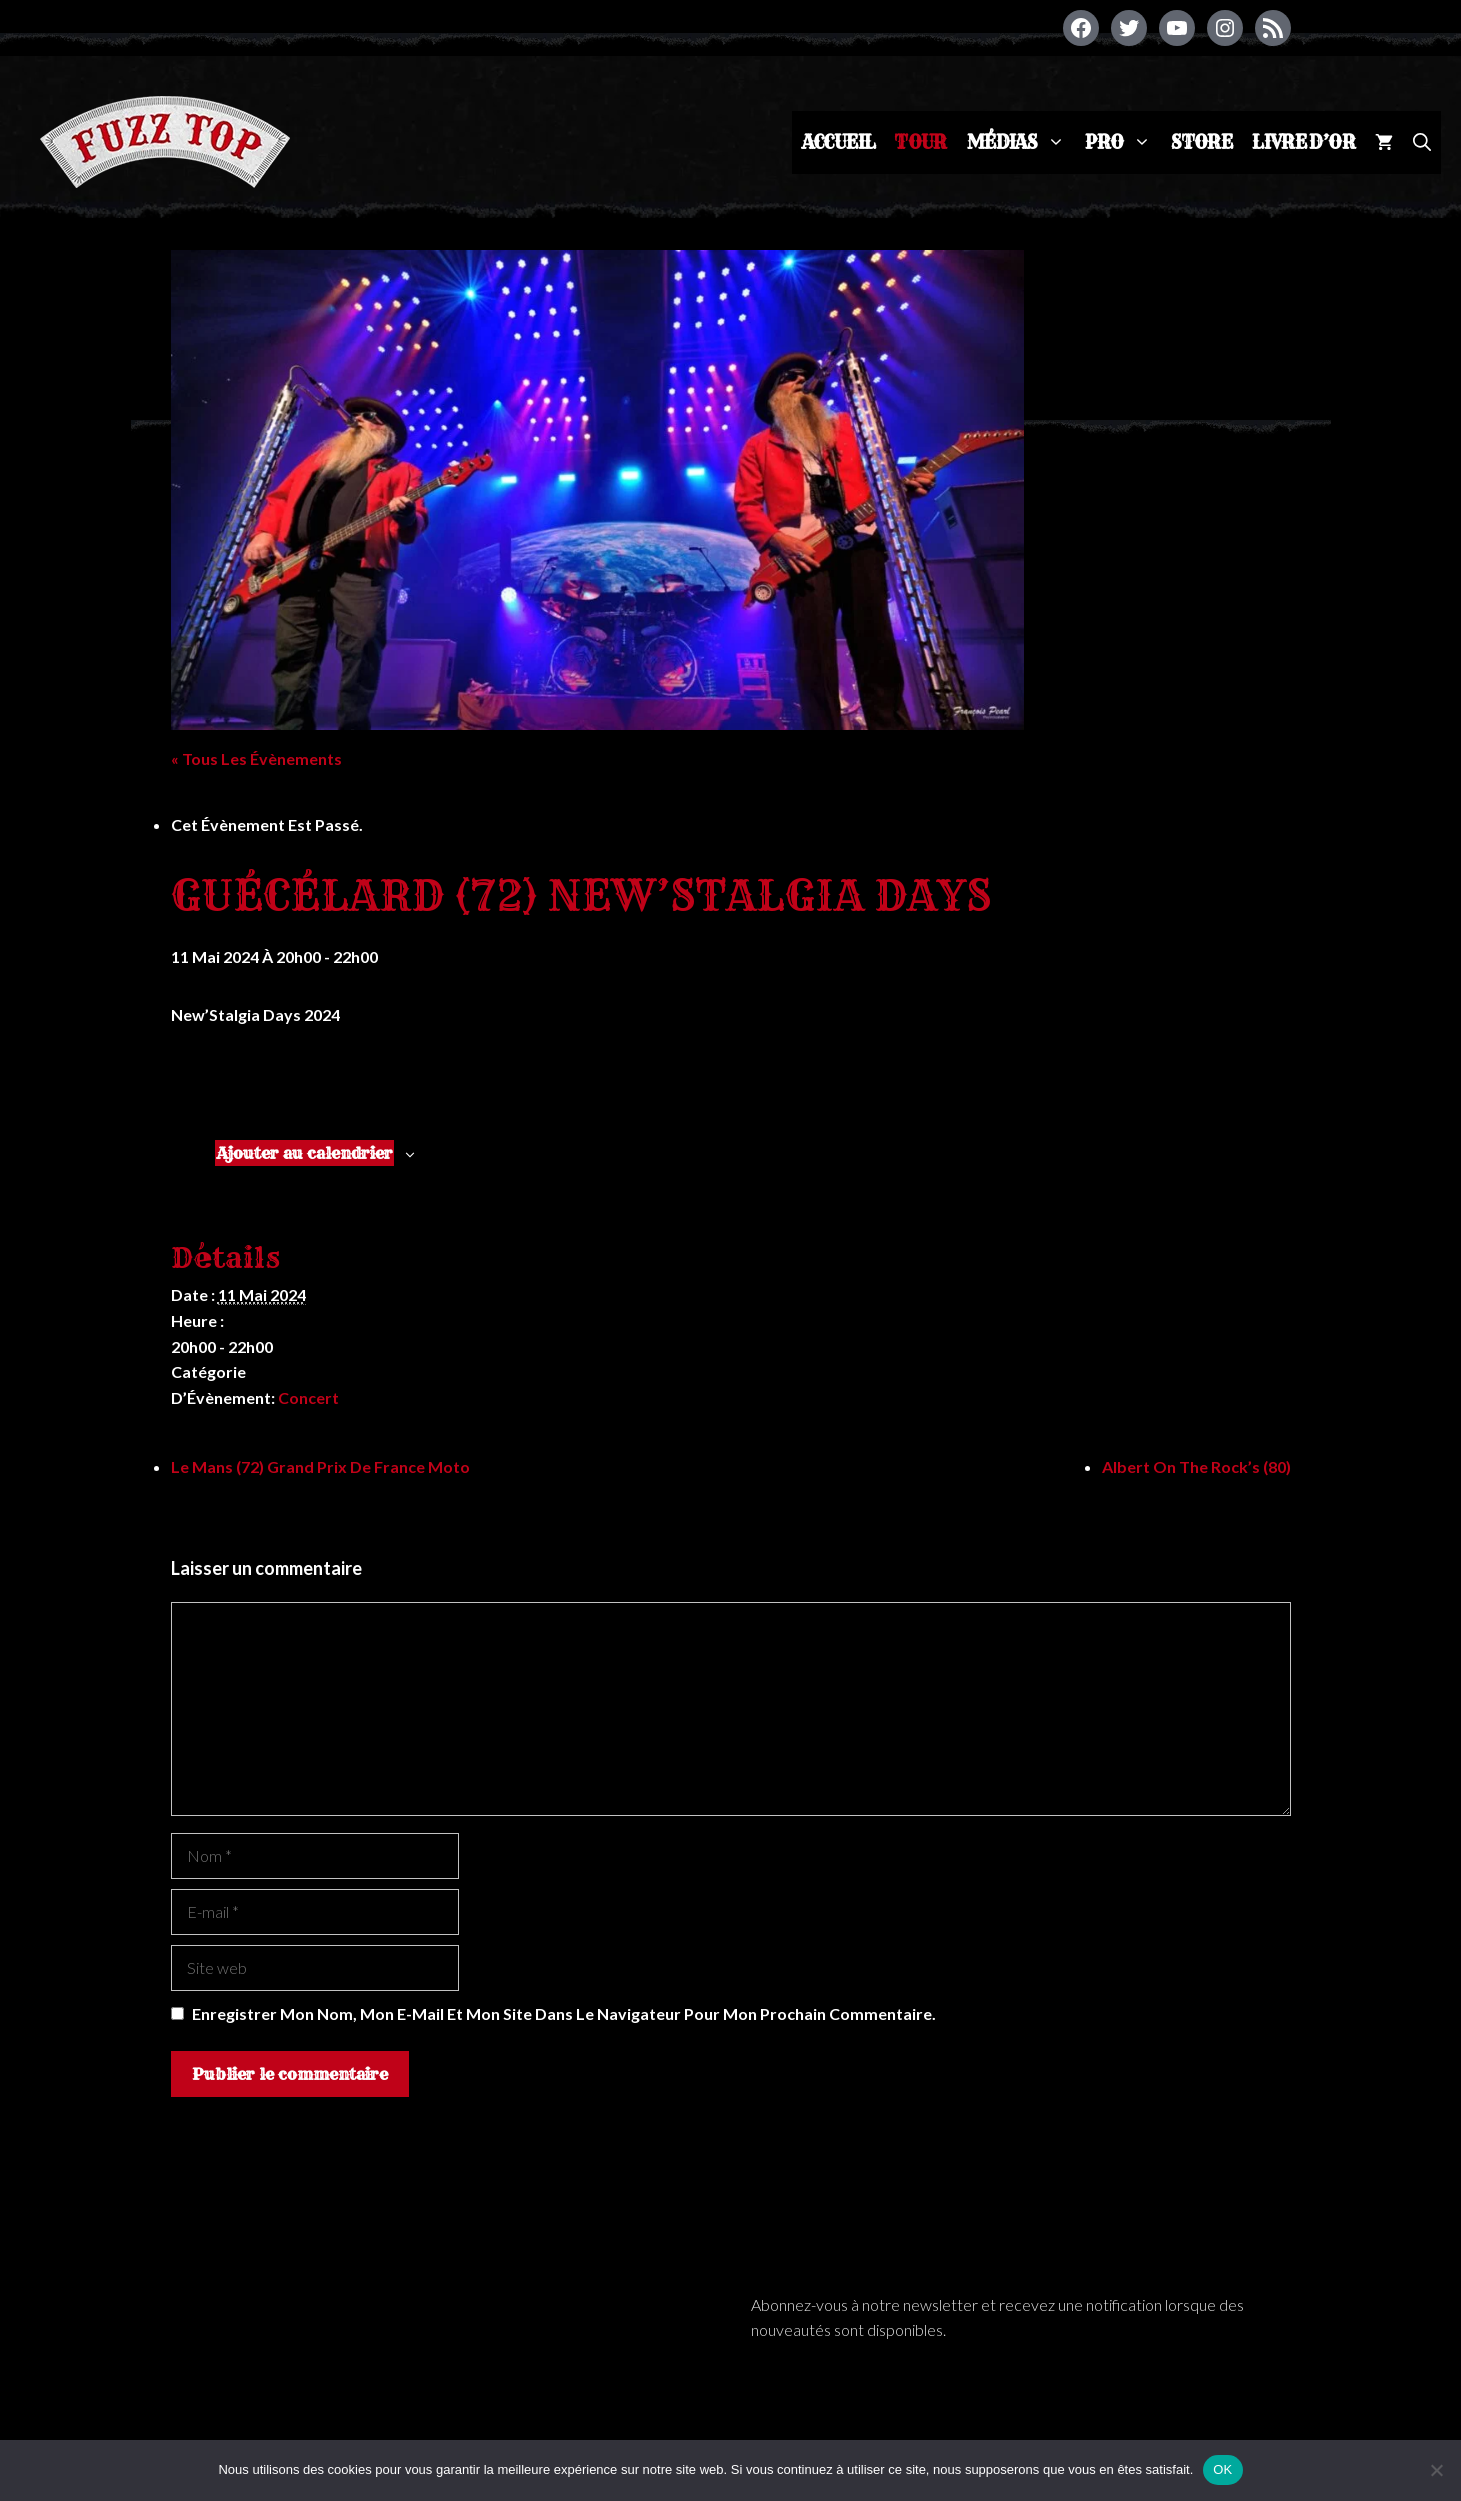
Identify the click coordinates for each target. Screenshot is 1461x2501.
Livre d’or (1303, 142)
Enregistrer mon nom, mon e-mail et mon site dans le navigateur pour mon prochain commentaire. (564, 2013)
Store (1201, 142)
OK (1222, 2469)
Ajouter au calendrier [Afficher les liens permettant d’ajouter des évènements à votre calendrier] (304, 1153)
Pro (1123, 142)
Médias (1021, 142)
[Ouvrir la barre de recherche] (1422, 142)
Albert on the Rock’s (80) (1196, 1466)
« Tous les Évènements (256, 758)
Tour (921, 142)
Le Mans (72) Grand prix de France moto (320, 1466)
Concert (308, 1397)
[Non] (1436, 2470)
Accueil (839, 142)
